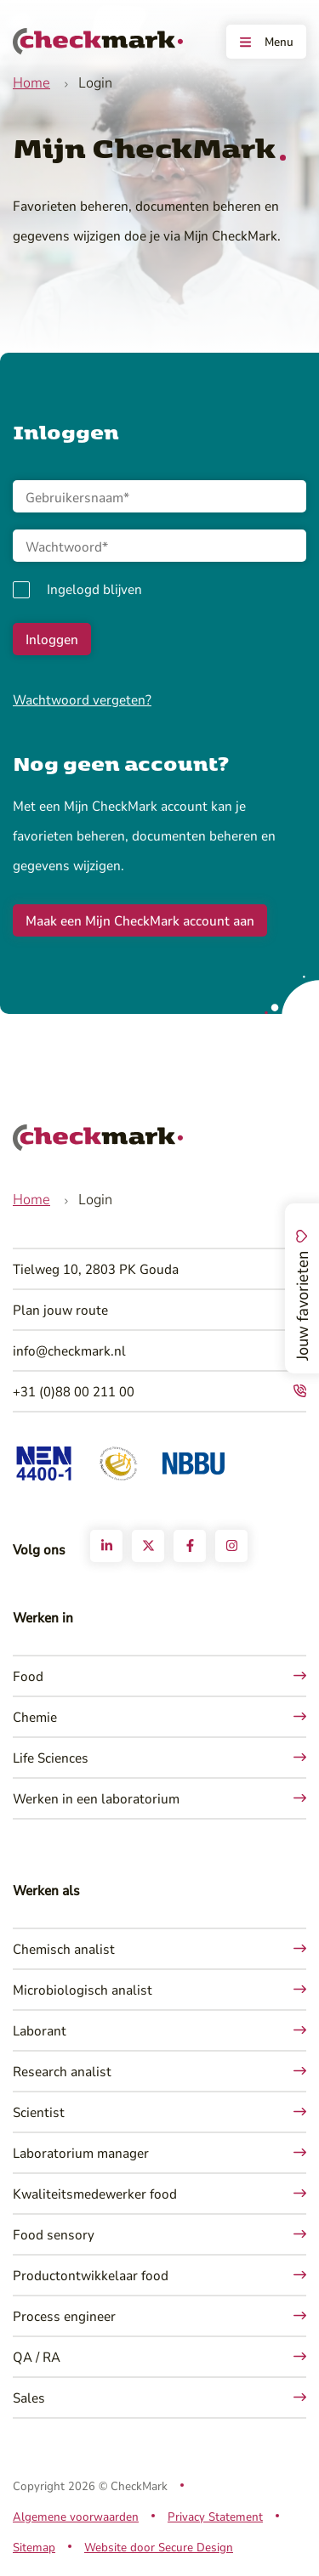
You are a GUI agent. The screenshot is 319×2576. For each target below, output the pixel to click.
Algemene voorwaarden (76, 2516)
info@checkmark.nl (69, 1350)
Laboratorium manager (81, 2152)
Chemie (35, 1716)
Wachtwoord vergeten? (82, 699)
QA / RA (36, 2356)
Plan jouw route (60, 1309)
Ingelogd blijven (94, 588)
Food (28, 1675)
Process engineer (64, 2315)
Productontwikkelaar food (90, 2275)
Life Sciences (50, 1757)
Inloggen (52, 639)
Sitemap (34, 2547)
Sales (29, 2397)
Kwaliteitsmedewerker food (95, 2193)
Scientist (39, 2111)
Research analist (62, 2071)
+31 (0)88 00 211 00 (73, 1391)
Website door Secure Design (158, 2547)
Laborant (39, 2030)
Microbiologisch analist (82, 1989)
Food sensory (53, 2234)
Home (31, 82)
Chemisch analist (64, 1948)
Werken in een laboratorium (96, 1798)
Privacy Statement (215, 2516)
